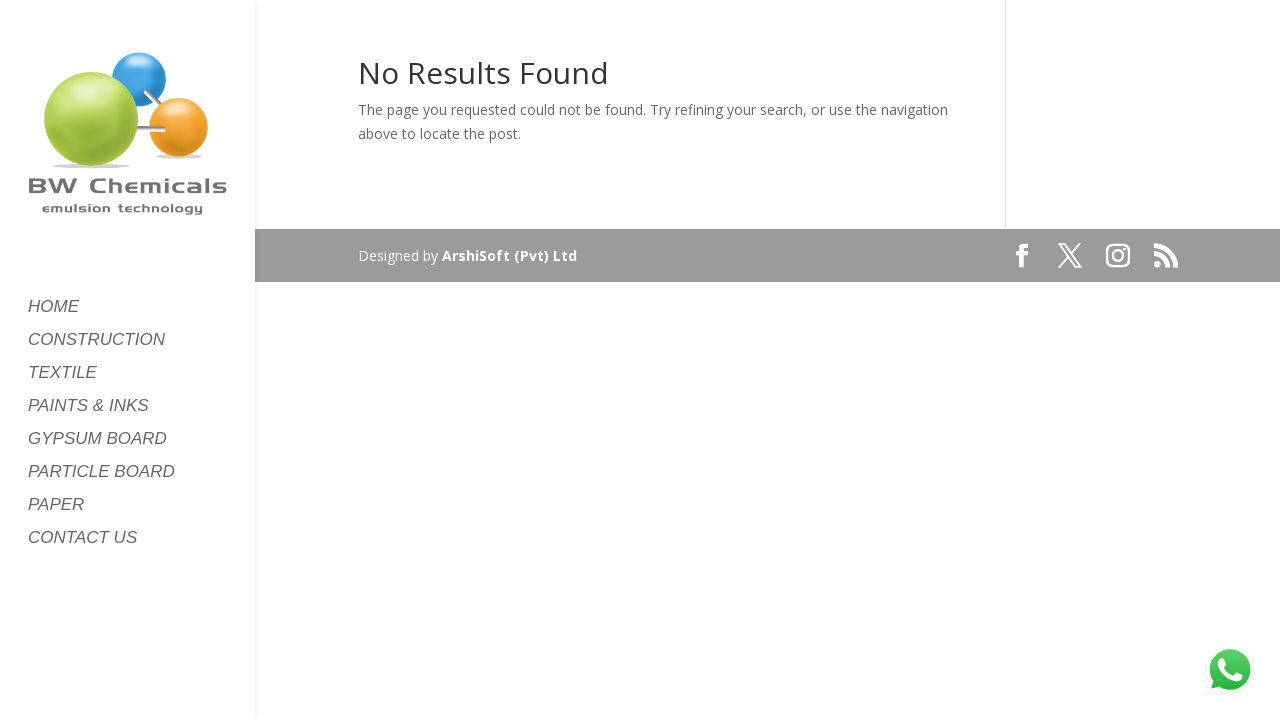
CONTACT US (82, 539)
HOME (53, 308)
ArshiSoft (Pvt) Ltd (509, 255)
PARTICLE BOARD (101, 473)
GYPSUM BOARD (97, 440)
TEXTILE (62, 374)
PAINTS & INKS (88, 407)
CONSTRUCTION (96, 341)
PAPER (56, 506)
